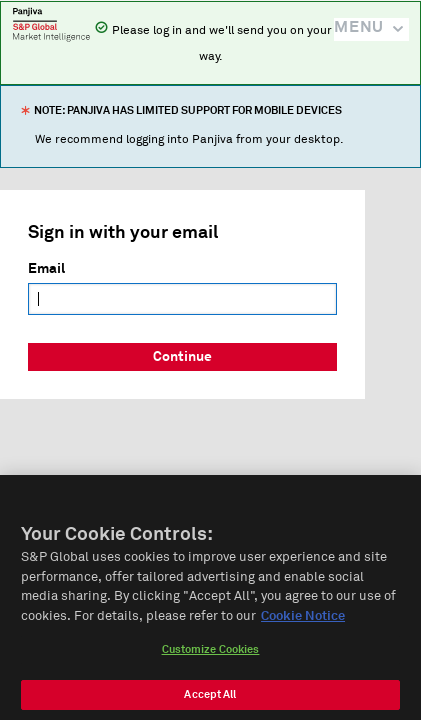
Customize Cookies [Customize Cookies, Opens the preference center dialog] (211, 655)
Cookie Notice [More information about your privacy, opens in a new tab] (303, 621)
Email (46, 269)
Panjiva (51, 24)
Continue (182, 357)
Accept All (210, 700)
